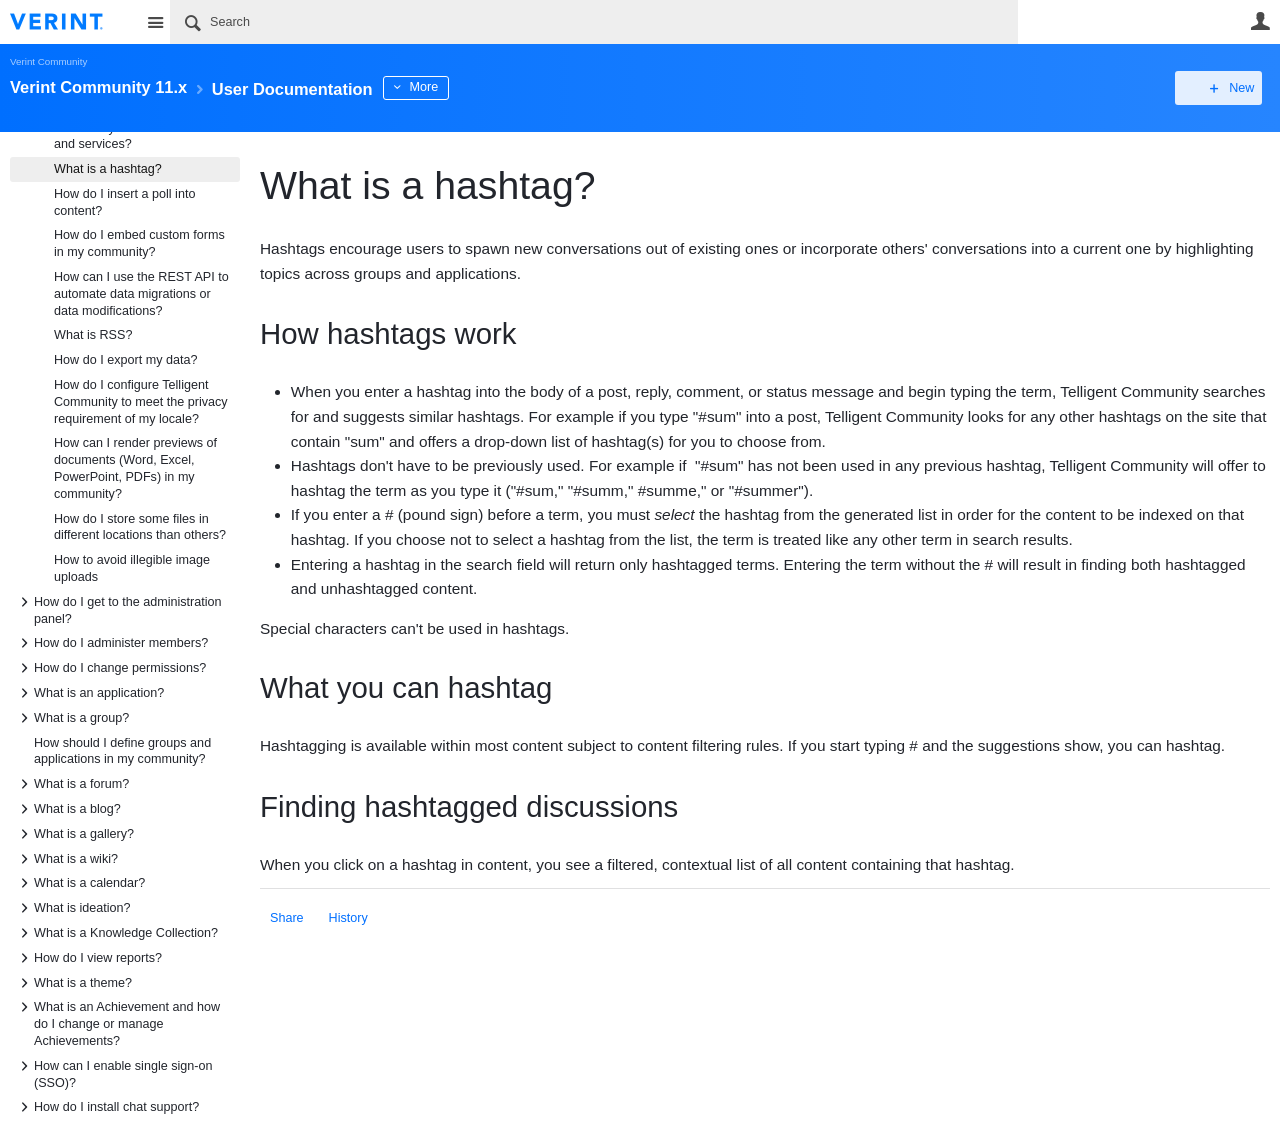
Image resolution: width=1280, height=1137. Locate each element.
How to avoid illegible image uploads (132, 568)
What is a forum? (71, 784)
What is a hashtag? (108, 169)
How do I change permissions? (110, 668)
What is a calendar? (79, 883)
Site (155, 22)
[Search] (594, 22)
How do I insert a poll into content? (124, 202)
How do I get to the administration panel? (118, 609)
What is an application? (89, 693)
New (1224, 88)
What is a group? (71, 718)
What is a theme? (73, 983)
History (348, 918)
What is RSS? (93, 335)
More (460, 87)
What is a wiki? (66, 859)
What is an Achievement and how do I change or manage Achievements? (117, 1022)
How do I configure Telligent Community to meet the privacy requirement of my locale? (141, 402)
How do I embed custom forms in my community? (139, 243)
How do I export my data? (126, 360)
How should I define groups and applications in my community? (122, 751)
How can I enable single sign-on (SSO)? (113, 1073)
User (1260, 21)
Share (287, 918)
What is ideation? (72, 908)
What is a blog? (67, 809)
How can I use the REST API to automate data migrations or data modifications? (141, 294)
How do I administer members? (111, 643)
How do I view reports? (88, 958)
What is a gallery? (74, 834)
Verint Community (48, 61)
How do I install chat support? (106, 1107)
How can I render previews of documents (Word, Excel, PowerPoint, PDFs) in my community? (135, 468)
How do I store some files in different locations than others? (140, 527)
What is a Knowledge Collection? (116, 933)
